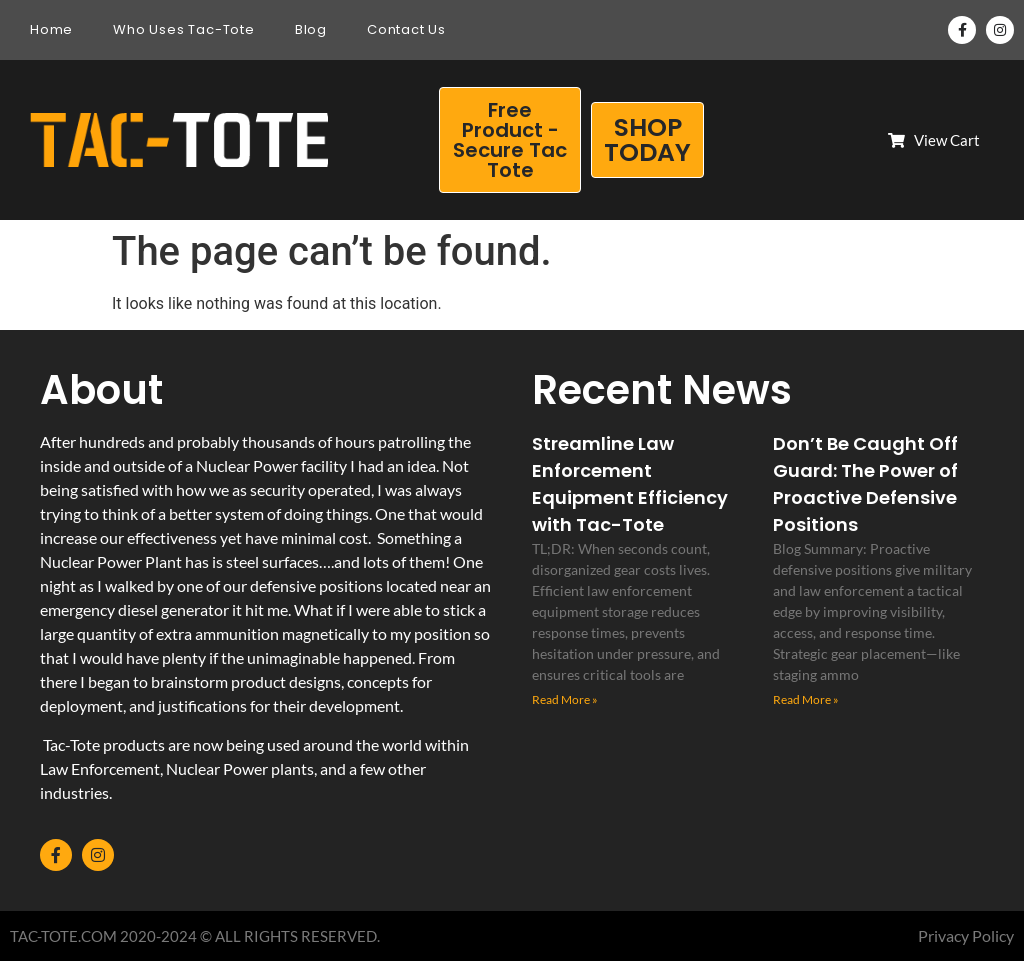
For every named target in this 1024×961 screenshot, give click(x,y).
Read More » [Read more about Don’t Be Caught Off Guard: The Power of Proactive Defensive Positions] (806, 699)
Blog (311, 29)
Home (51, 29)
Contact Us (406, 29)
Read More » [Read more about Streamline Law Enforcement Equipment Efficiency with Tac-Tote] (565, 699)
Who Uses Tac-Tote (184, 29)
